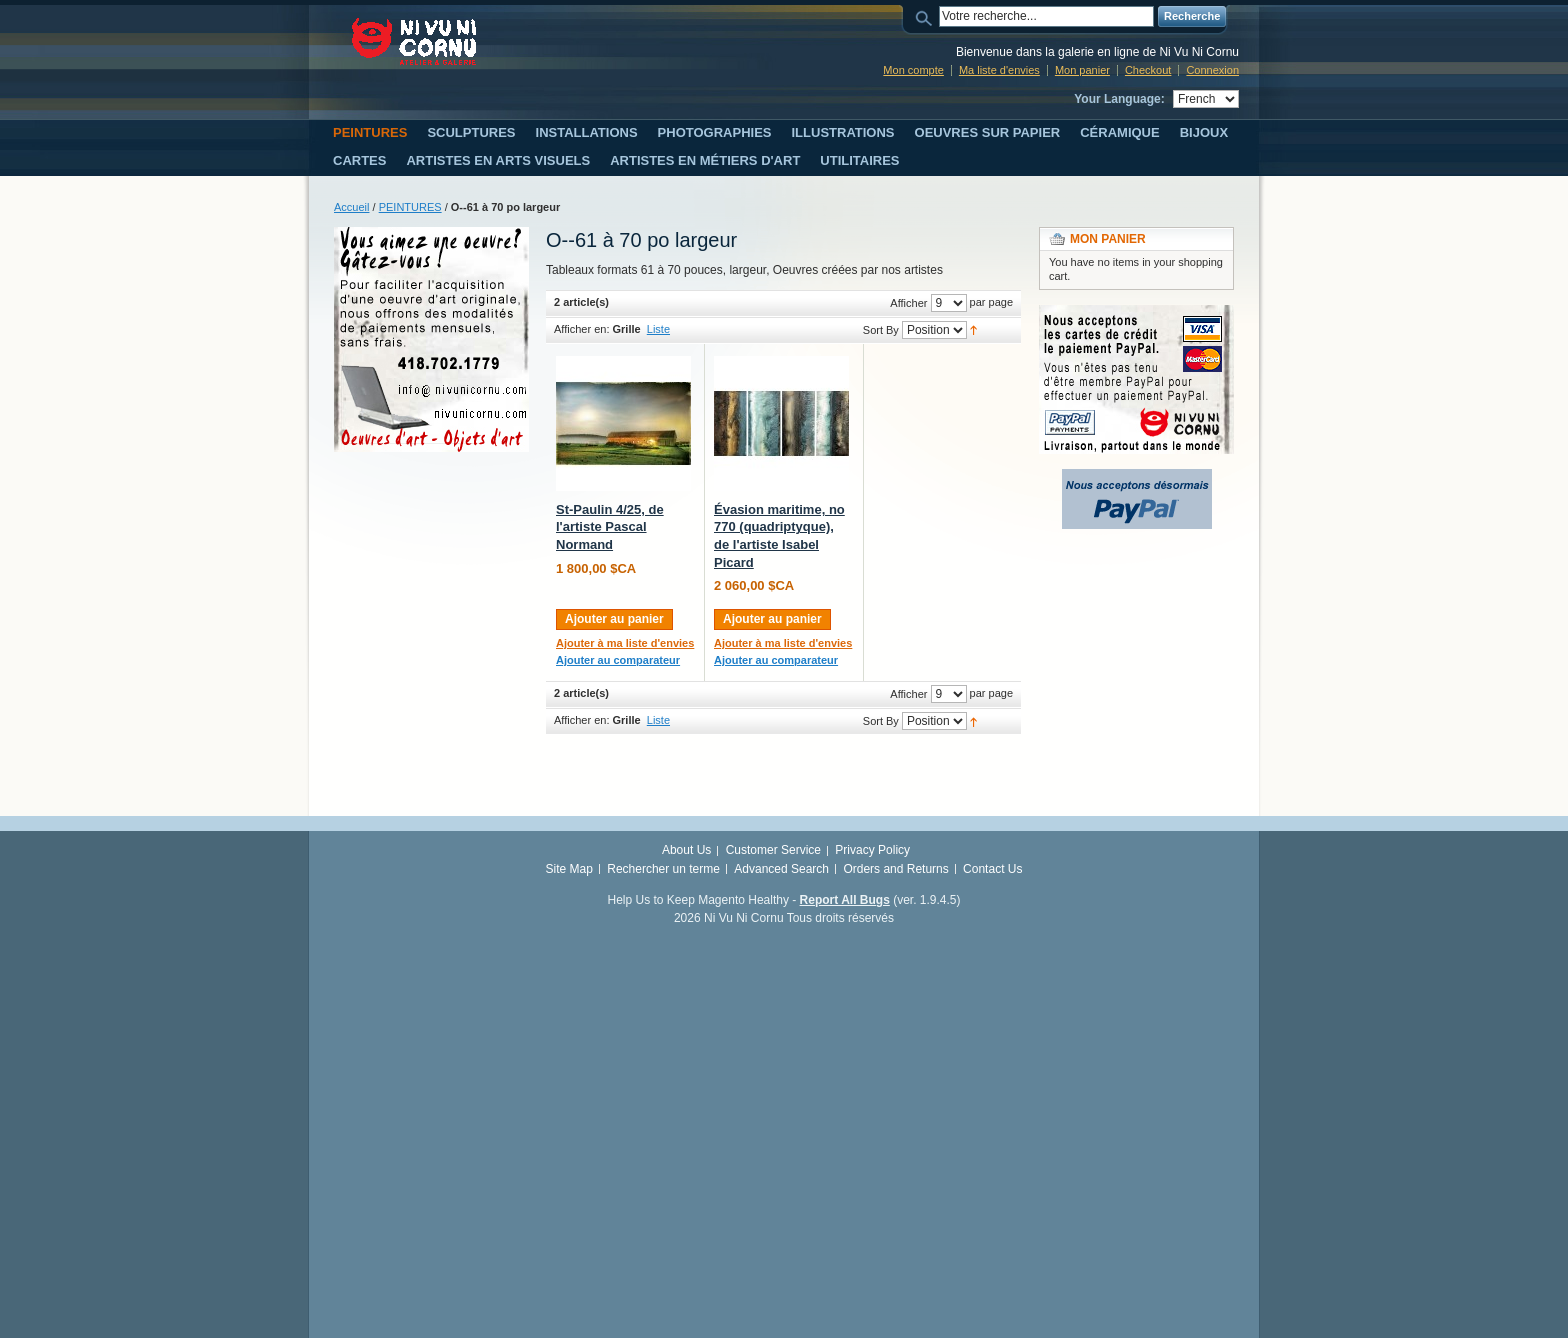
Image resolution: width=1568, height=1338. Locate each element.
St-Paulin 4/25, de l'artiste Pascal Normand (610, 527)
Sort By (881, 330)
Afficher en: (581, 329)
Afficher (908, 303)
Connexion (1212, 70)
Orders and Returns (895, 869)
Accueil (351, 207)
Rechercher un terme (663, 869)
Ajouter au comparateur (618, 660)
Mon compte (913, 70)
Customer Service (773, 850)
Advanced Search (781, 869)
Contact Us (992, 869)
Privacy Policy (872, 850)
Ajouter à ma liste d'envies (625, 643)
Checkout (1148, 70)
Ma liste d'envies (999, 70)
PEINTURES (410, 207)
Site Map (569, 869)
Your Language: (1119, 99)
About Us (686, 850)
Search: (927, 16)
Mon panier (1082, 70)
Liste (658, 329)
